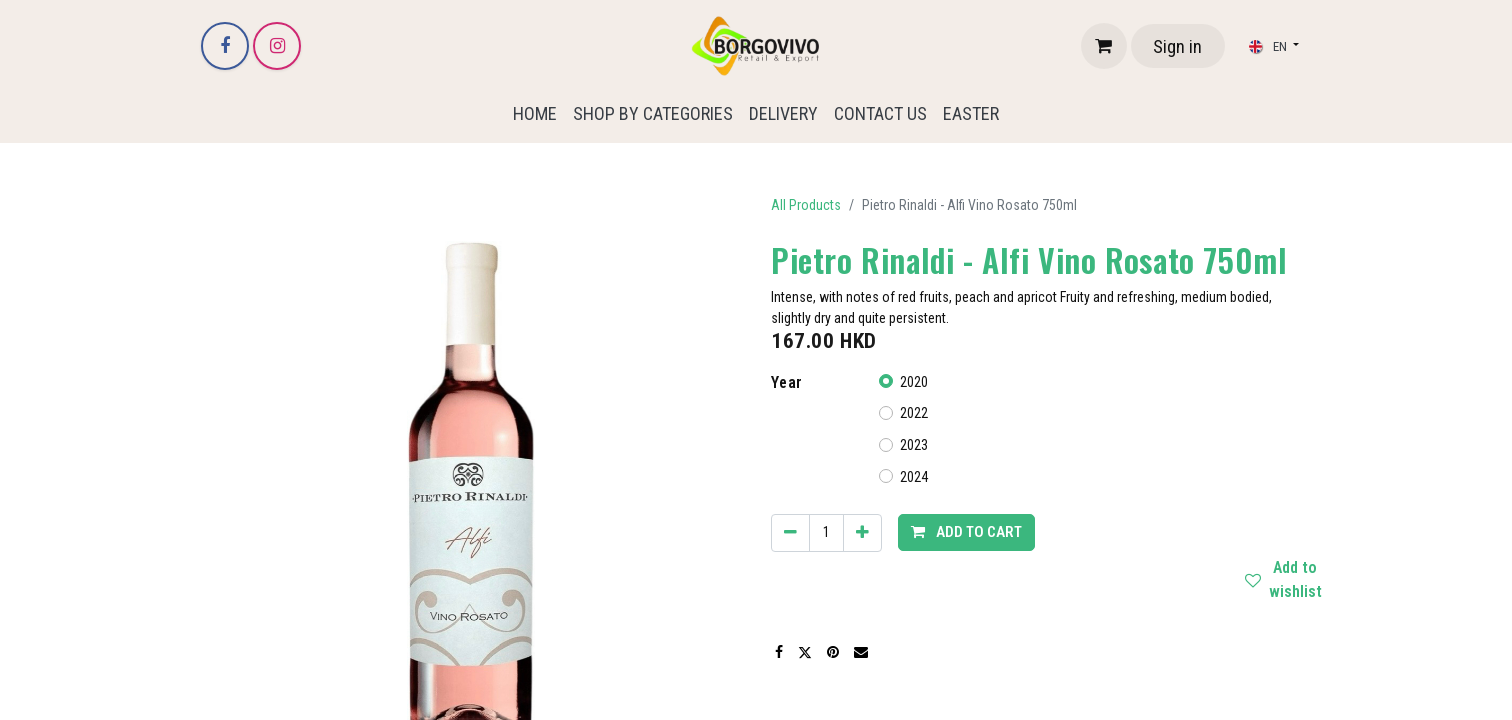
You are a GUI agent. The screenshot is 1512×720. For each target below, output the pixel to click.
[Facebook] (225, 46)
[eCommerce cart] (1104, 46)
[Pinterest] (833, 652)
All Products (806, 205)
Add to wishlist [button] (1291, 580)
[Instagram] (277, 46)
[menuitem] (535, 113)
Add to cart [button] (966, 532)
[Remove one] (790, 533)
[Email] (861, 652)
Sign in (1177, 46)
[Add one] (862, 533)
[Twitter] (805, 652)
